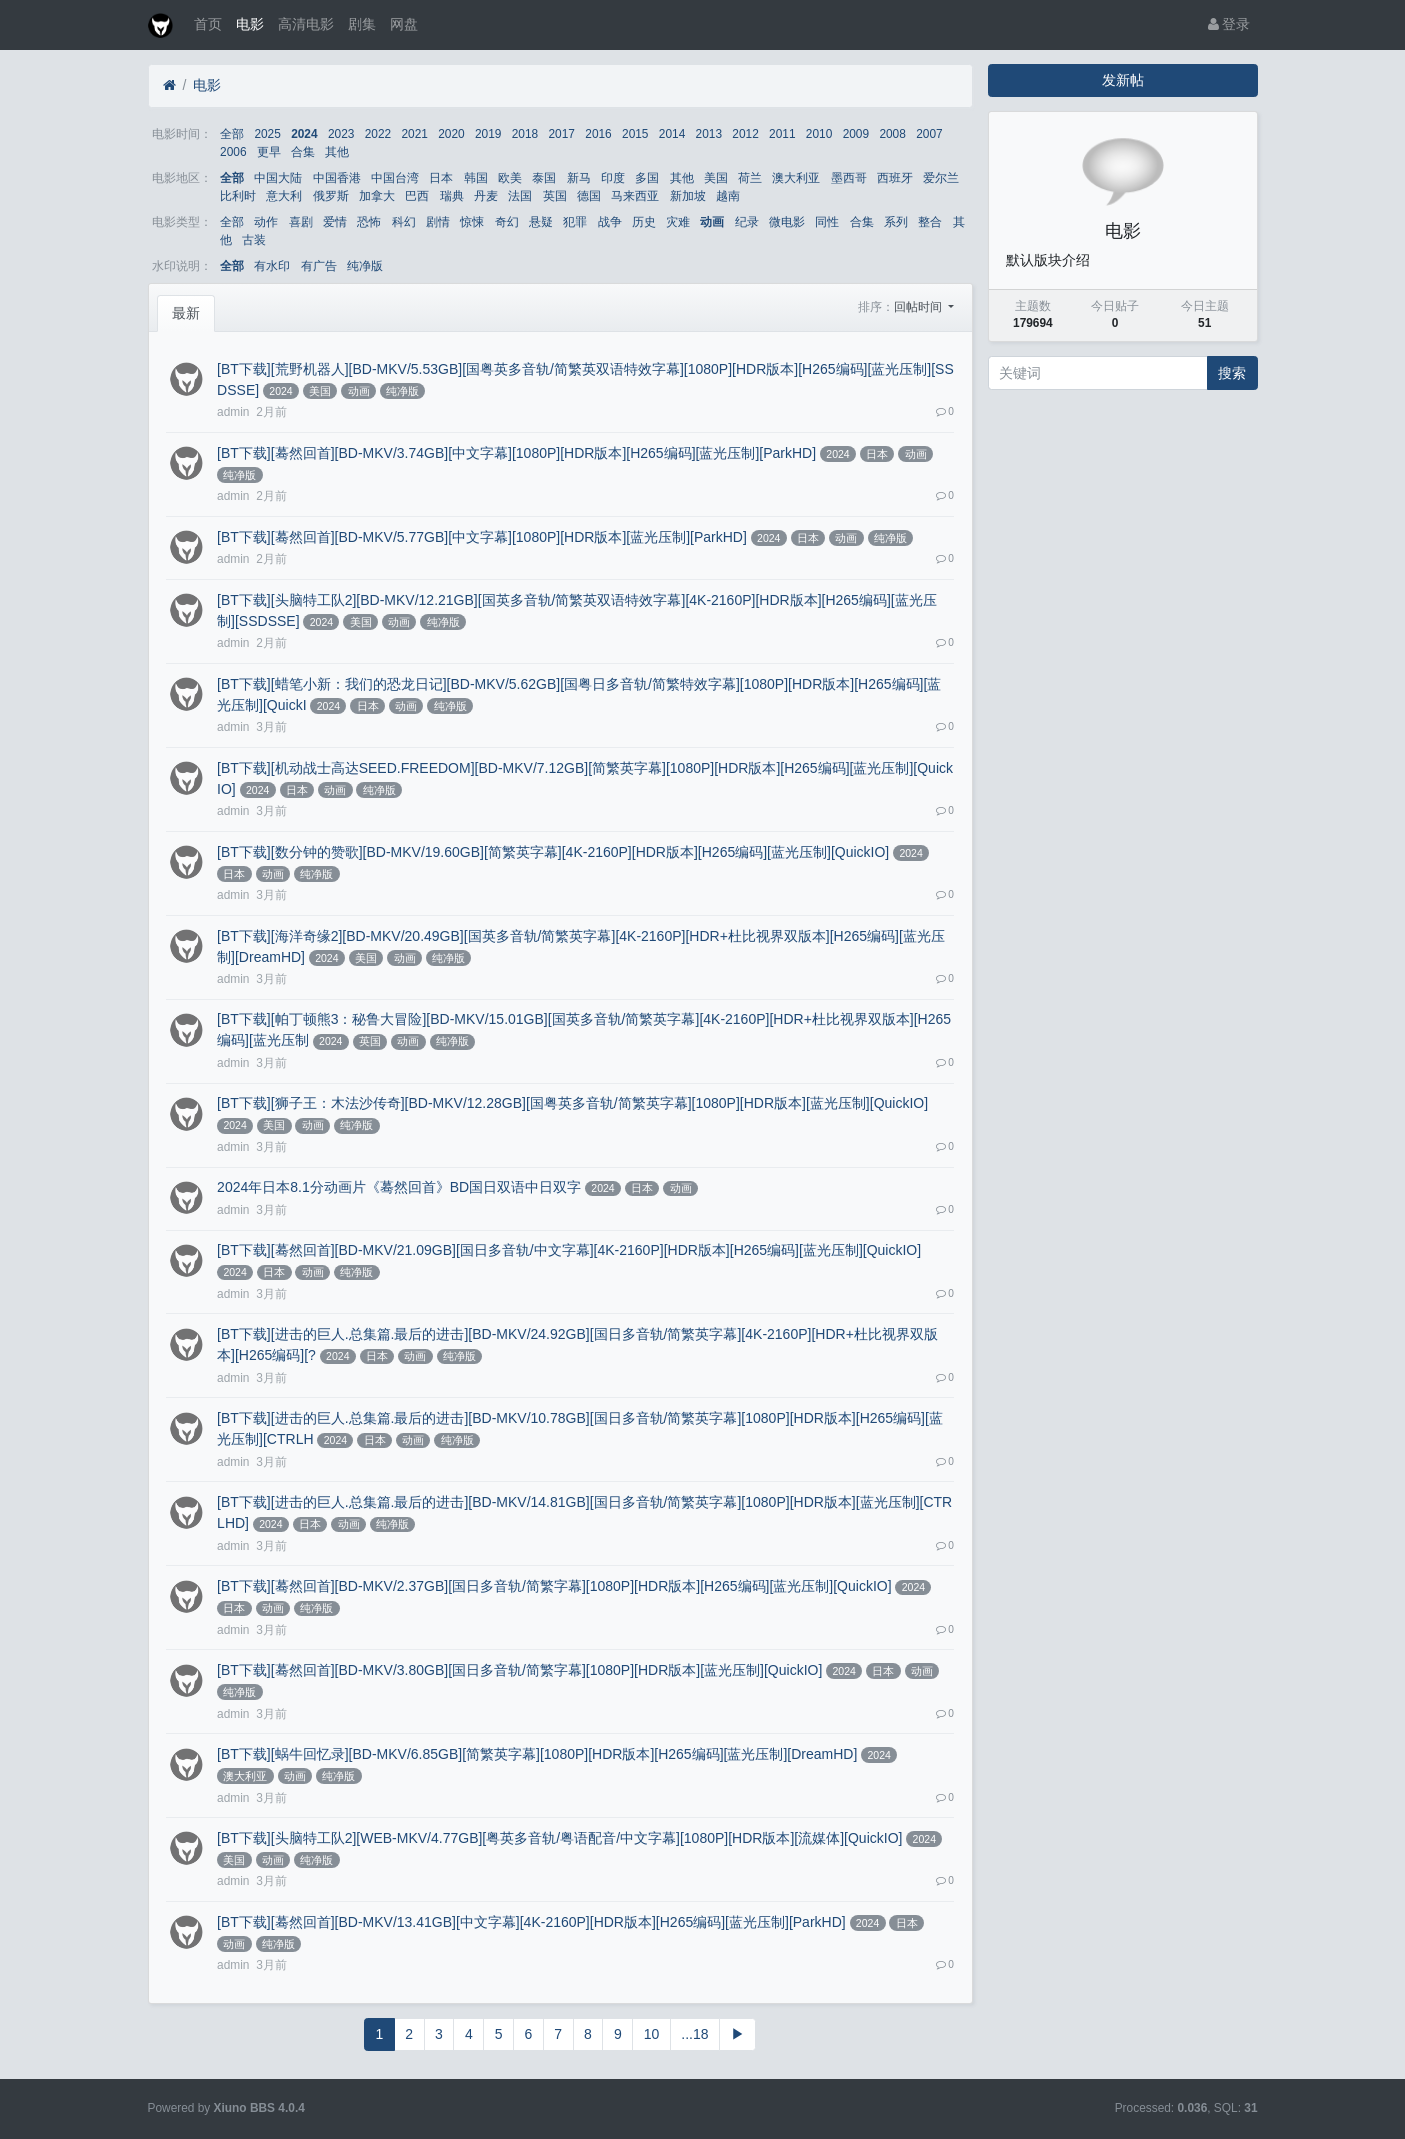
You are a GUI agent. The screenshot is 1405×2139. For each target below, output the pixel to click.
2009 (856, 134)
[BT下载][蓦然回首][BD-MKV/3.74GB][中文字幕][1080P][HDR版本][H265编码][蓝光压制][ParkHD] (516, 453)
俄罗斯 (331, 196)
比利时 (238, 196)
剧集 (362, 24)
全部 (232, 134)
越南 (728, 196)
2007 (929, 134)
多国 (647, 178)
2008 (892, 134)
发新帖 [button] (1123, 80)
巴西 (417, 196)
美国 (716, 178)
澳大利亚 (796, 178)
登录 (1229, 24)
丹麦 (486, 196)
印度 (613, 178)
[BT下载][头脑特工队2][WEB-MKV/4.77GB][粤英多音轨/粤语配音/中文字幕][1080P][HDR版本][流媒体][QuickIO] (559, 1838)
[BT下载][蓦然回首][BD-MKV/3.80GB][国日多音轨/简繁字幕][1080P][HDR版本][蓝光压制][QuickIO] (519, 1670)
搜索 (1232, 373)
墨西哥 (849, 178)
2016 (598, 134)
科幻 (404, 222)
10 (652, 2034)
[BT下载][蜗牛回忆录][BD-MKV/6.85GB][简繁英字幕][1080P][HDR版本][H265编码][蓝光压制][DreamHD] (537, 1754)
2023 (341, 134)
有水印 (272, 266)
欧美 (510, 178)
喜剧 (301, 222)
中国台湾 (395, 178)
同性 (827, 222)
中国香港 (337, 178)
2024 (304, 134)
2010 (819, 134)
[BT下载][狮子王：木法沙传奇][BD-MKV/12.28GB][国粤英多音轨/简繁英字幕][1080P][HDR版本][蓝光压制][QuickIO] (572, 1103)
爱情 (335, 222)
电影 (250, 24)
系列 (896, 222)
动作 (266, 222)
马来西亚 (635, 196)
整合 (930, 222)
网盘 (404, 24)
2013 (709, 134)
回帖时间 (919, 307)
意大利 (284, 196)
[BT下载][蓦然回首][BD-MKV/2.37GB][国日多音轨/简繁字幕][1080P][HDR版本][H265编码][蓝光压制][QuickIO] (554, 1586)
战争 (610, 222)
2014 (672, 134)
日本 (441, 178)
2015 (635, 134)
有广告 (319, 266)
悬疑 (541, 222)
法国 (520, 196)
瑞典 (452, 196)
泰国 (544, 178)
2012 (745, 134)
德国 (589, 196)
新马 (579, 178)
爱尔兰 (941, 178)
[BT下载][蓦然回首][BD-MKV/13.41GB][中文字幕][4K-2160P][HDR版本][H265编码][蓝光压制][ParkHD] (531, 1922)
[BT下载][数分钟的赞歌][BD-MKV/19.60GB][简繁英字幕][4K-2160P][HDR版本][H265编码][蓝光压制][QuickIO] (553, 852)
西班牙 (895, 178)
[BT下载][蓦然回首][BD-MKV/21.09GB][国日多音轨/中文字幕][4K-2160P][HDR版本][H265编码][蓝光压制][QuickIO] (569, 1250)
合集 (303, 152)
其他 (337, 152)
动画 (712, 222)
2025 (267, 134)
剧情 (438, 222)
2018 (525, 134)
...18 (694, 2034)
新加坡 (688, 196)
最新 (186, 313)
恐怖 (369, 222)
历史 (644, 222)
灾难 (678, 222)
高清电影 (306, 24)
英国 (555, 196)
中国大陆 (278, 178)
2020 (451, 134)
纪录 (747, 222)
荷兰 (750, 178)
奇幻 (507, 222)
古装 (254, 240)
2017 (562, 134)
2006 (233, 152)
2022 (378, 134)
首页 (208, 24)
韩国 (476, 178)
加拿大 (377, 196)
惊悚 (472, 222)
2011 (782, 134)
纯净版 (365, 266)
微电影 (787, 222)
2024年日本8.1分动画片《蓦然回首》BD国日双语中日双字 (399, 1187)
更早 (269, 152)
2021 (414, 134)
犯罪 (575, 222)
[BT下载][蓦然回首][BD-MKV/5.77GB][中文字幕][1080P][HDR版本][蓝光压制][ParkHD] (482, 537)
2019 (488, 134)
